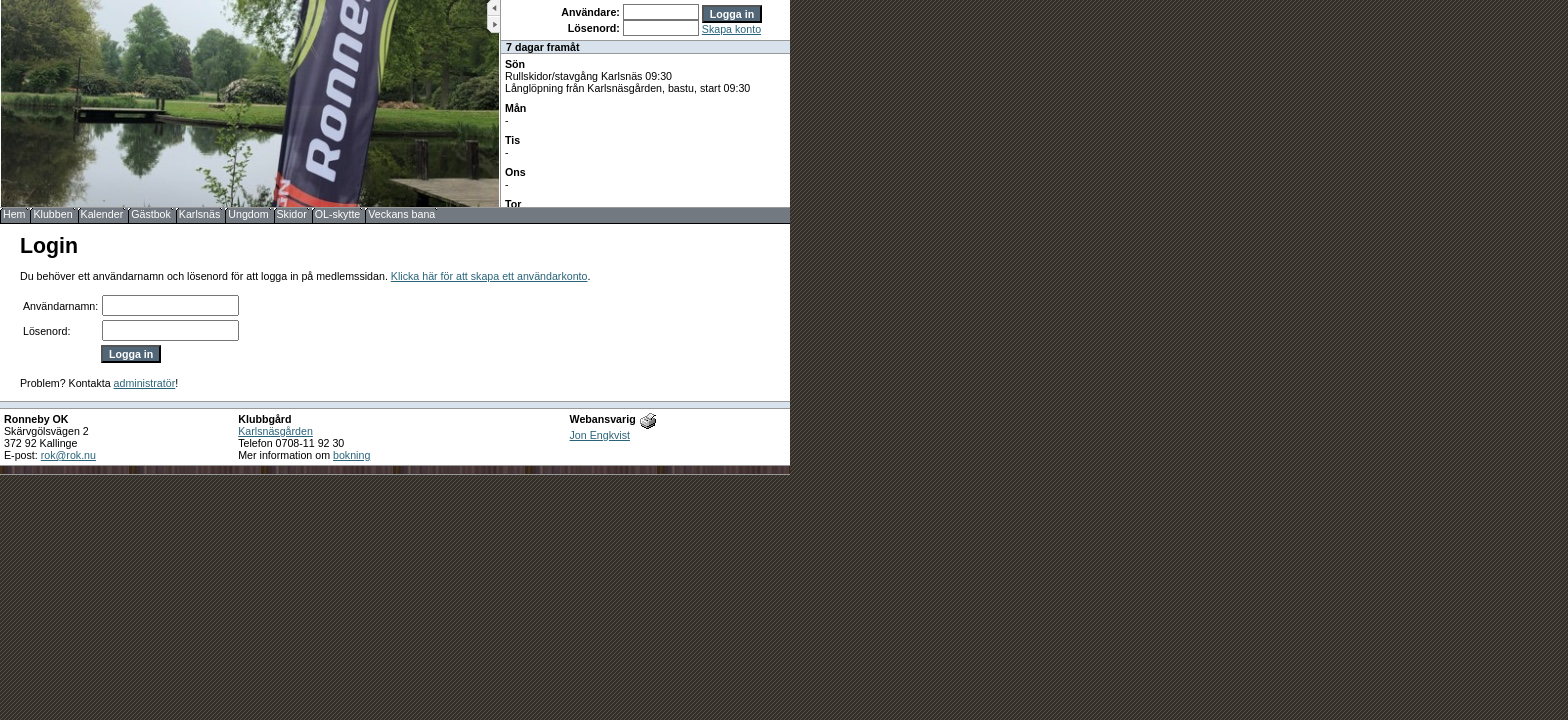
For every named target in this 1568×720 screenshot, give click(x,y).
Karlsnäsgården (275, 431)
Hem (14, 214)
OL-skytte (338, 214)
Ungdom (248, 214)
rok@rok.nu (68, 455)
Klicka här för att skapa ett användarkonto (489, 276)
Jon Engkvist (600, 435)
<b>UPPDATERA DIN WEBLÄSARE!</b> (645, 103)
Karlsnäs (199, 214)
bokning (351, 455)
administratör (145, 383)
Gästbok (151, 214)
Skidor (292, 214)
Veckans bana (401, 214)
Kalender (102, 214)
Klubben (52, 214)
